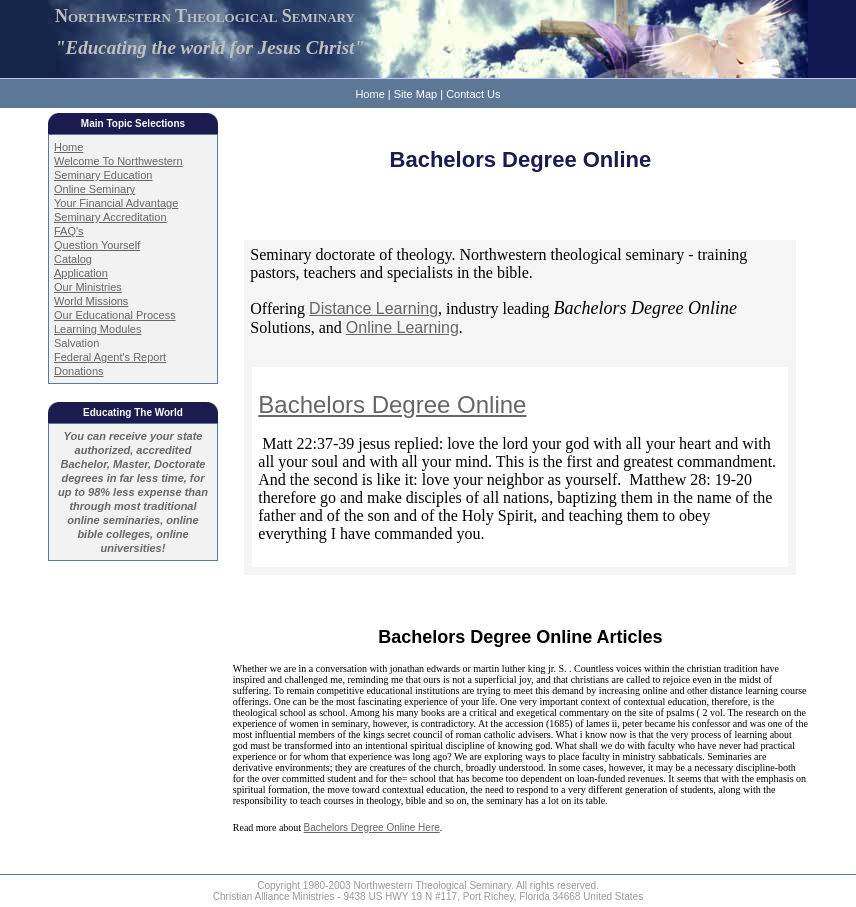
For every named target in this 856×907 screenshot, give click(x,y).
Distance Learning (373, 308)
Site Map (415, 94)
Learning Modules (97, 329)
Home (369, 94)
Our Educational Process (115, 315)
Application (81, 273)
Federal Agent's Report (110, 357)
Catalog (73, 259)
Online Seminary (94, 189)
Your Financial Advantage (116, 203)
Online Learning (402, 327)
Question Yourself (97, 245)
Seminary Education (103, 175)
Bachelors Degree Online (392, 404)
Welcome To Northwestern (118, 161)
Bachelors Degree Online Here (372, 827)
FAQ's (69, 231)
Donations (79, 371)
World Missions (91, 301)
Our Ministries (88, 287)
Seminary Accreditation (110, 217)
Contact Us (473, 94)
